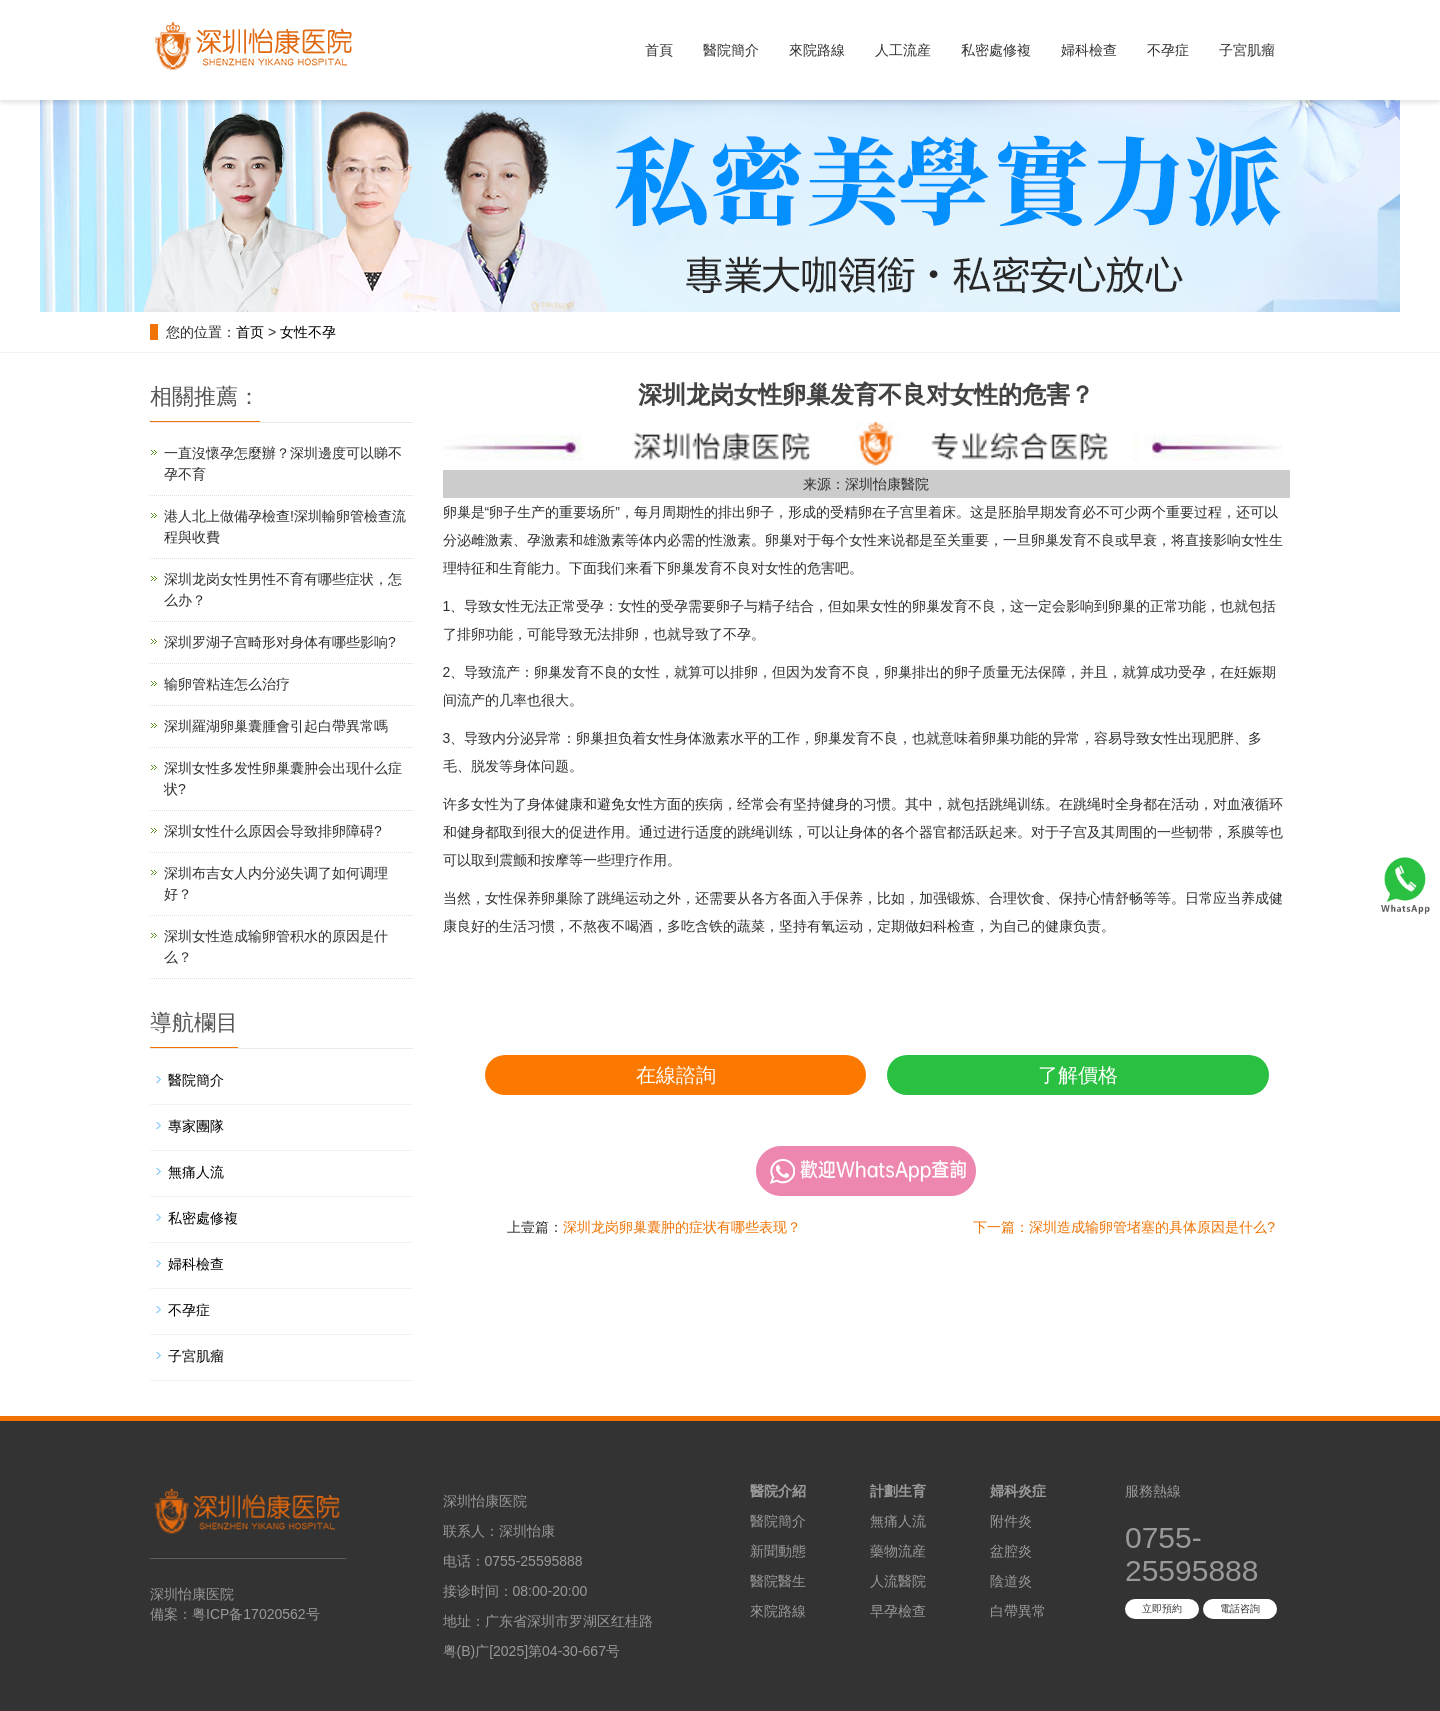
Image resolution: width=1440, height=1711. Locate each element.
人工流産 (903, 50)
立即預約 (1162, 1608)
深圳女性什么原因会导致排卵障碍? (273, 831)
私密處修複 (996, 50)
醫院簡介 (731, 50)
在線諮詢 (676, 1075)
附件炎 (1011, 1521)
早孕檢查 (898, 1611)
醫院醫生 (778, 1581)
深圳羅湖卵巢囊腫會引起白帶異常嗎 (276, 726)
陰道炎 (1011, 1581)
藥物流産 (898, 1551)
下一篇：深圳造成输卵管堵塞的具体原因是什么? (1124, 1227)
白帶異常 (1018, 1611)
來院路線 (817, 50)
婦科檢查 (1089, 50)
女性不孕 (308, 332)
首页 (250, 332)
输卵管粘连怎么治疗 (227, 684)
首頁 (659, 50)
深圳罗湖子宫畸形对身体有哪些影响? (280, 642)
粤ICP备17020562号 (256, 1614)
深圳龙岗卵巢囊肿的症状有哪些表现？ (682, 1227)
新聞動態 (778, 1551)
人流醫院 (898, 1581)
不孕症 (1168, 50)
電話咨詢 (1240, 1608)
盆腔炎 (1011, 1551)
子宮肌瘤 (1247, 50)
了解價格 (1078, 1075)
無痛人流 (196, 1172)
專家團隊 (196, 1126)
